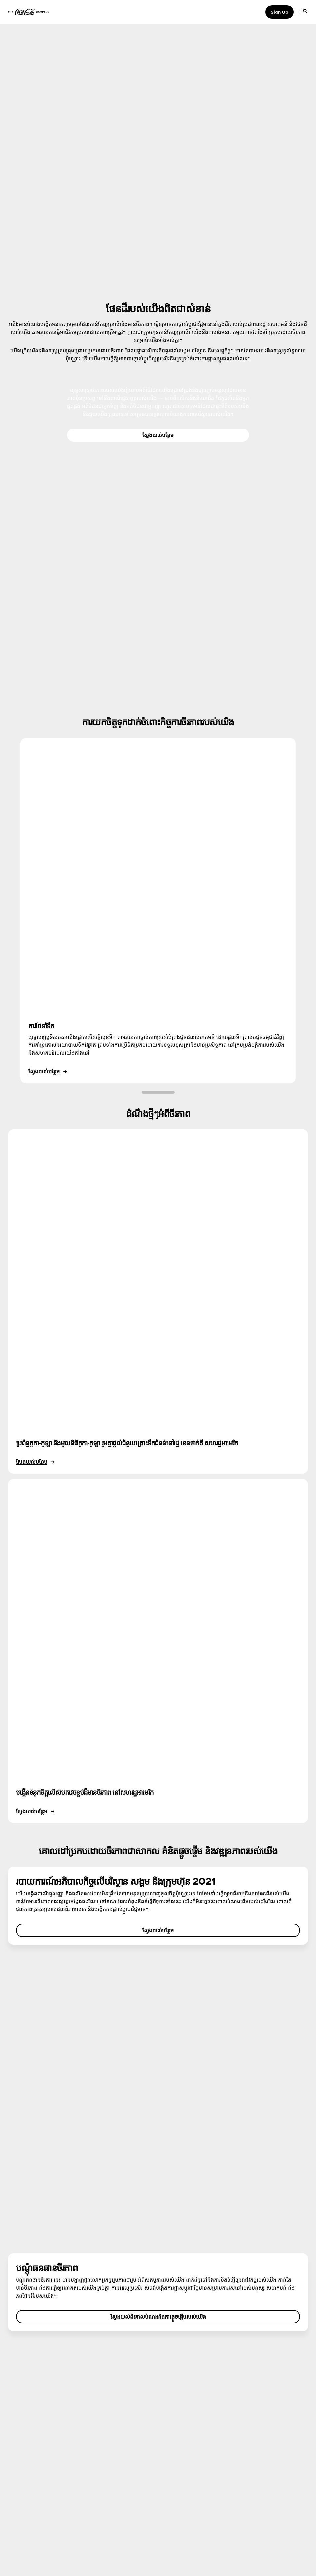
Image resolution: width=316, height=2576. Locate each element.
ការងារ (26, 2427)
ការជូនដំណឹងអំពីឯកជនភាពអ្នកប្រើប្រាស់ (56, 2472)
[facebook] (42, 2533)
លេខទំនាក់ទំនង (175, 2414)
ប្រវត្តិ (25, 2414)
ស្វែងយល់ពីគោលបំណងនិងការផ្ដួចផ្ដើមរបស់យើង (158, 2034)
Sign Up (279, 12)
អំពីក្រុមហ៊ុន (31, 2389)
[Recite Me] (289, 2533)
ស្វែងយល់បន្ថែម (158, 435)
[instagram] (26, 2533)
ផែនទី (167, 2402)
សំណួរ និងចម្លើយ (177, 2389)
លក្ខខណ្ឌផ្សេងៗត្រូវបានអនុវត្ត (46, 2485)
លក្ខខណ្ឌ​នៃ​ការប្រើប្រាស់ (41, 2460)
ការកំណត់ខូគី (32, 2498)
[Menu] (304, 12)
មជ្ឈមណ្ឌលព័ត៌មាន (37, 2402)
